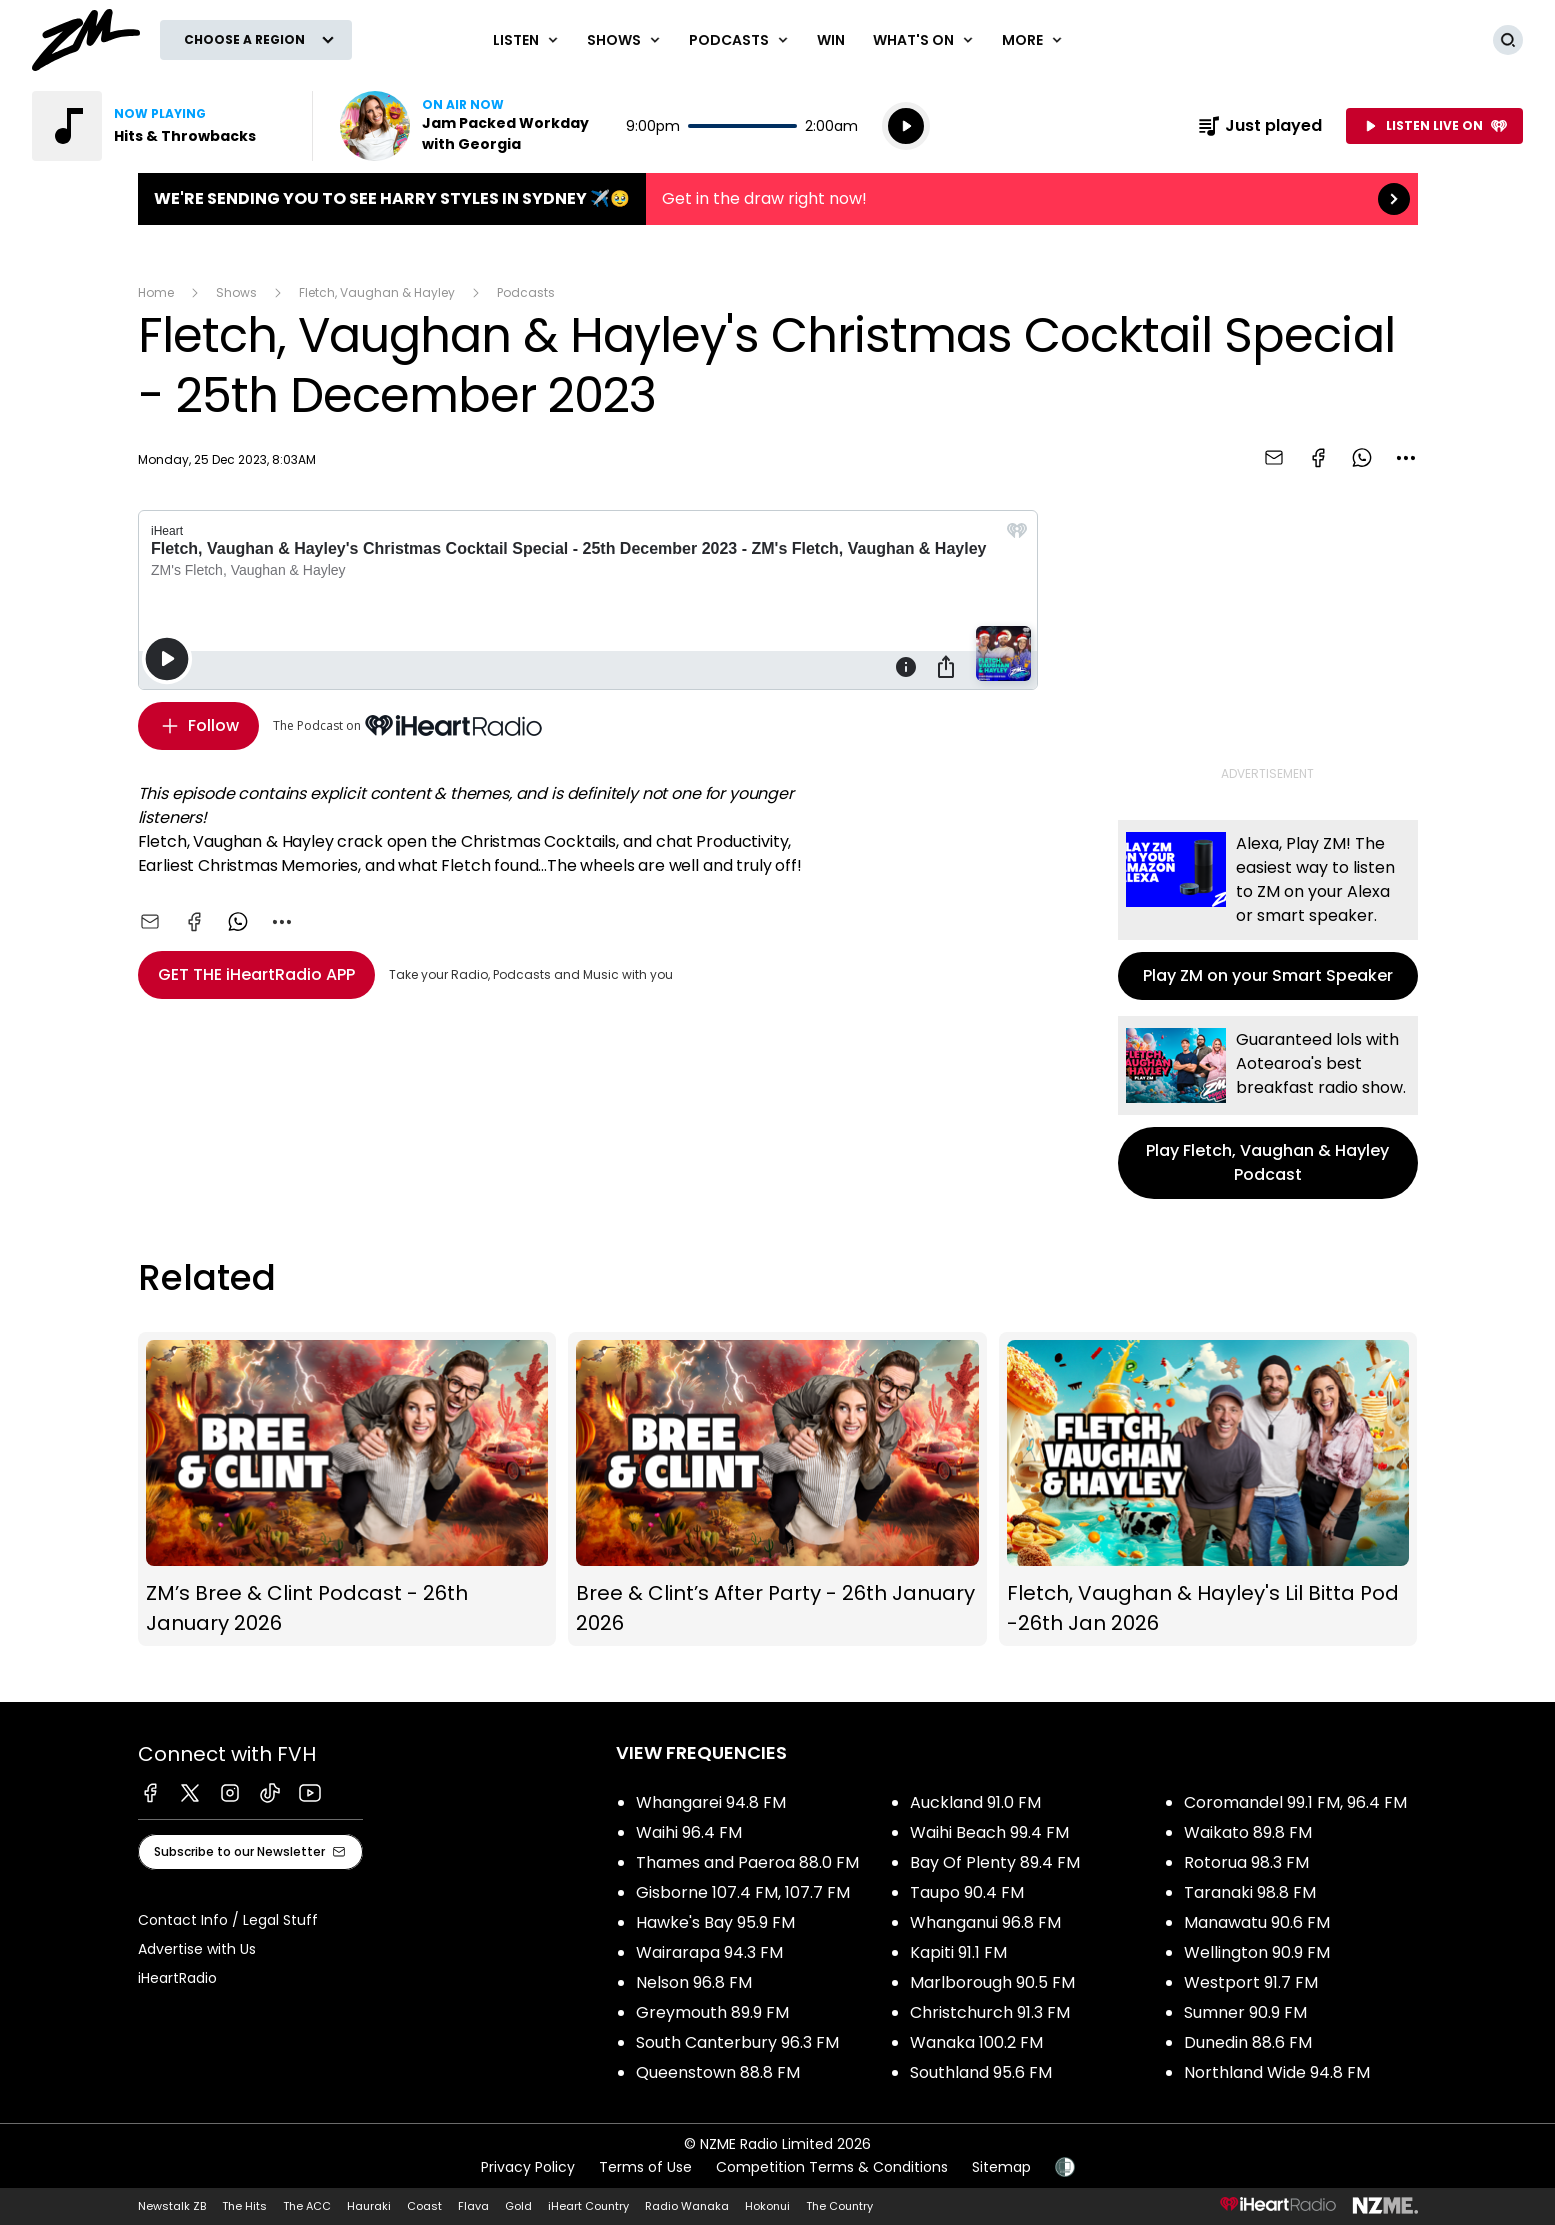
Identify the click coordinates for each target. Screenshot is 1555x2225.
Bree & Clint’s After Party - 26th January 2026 (777, 1489)
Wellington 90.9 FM (1257, 1952)
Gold (518, 2206)
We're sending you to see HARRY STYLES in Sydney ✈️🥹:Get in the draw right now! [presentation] (778, 199)
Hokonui (767, 2206)
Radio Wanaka (687, 2206)
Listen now (468, 126)
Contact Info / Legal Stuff (228, 1920)
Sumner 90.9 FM (1245, 2012)
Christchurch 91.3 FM (990, 2012)
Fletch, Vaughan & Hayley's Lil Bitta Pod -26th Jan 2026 (1208, 1489)
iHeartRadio (177, 1978)
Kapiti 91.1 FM (958, 1952)
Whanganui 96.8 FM (985, 1922)
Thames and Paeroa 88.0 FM (747, 1862)
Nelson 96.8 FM (694, 1982)
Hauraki (369, 2206)
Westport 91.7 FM (1251, 1982)
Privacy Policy (528, 2167)
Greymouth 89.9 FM (712, 2012)
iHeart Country (588, 2206)
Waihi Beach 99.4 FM (989, 1832)
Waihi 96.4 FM (689, 1832)
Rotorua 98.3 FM (1246, 1862)
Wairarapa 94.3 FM (709, 1952)
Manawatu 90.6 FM (1257, 1922)
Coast (424, 2206)
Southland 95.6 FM (981, 2072)
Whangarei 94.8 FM (711, 1802)
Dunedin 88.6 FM (1248, 2042)
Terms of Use (645, 2167)
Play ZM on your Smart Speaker (1268, 910)
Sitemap (1001, 2167)
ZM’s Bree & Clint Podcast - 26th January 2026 (347, 1489)
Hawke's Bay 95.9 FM (715, 1922)
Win (831, 40)
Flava (473, 2206)
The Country (839, 2206)
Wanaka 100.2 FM (976, 2042)
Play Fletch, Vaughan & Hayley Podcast (1268, 1107)
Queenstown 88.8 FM (718, 2072)
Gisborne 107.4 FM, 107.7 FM (743, 1892)
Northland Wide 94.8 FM (1277, 2072)
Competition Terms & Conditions (832, 2167)
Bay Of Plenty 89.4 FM (995, 1862)
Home (156, 292)
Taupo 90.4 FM (967, 1892)
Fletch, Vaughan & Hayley (377, 292)
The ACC (307, 2206)
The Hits (244, 2206)
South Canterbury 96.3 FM (737, 2042)
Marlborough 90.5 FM (992, 1982)
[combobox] (1406, 458)
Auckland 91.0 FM (975, 1802)
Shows (236, 292)
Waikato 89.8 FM (1248, 1832)
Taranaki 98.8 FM (1250, 1892)
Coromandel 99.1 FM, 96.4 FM (1295, 1802)
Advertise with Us (197, 1949)
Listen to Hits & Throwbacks (160, 126)
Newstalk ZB (172, 2206)
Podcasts (526, 292)
